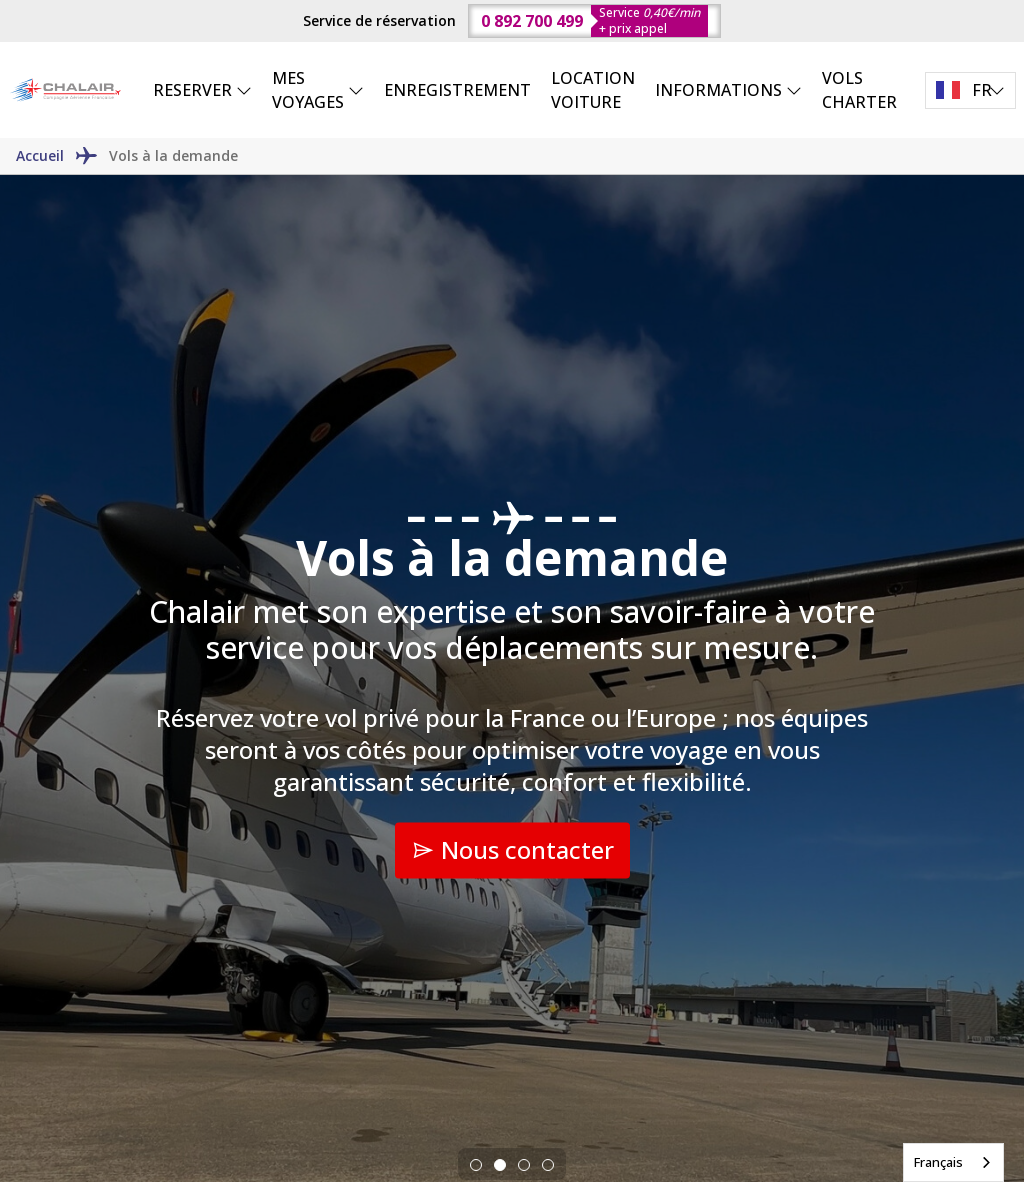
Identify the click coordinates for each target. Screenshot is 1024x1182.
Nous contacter (512, 849)
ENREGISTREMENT (457, 90)
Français (938, 1162)
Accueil (40, 155)
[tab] (476, 1165)
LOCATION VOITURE (593, 90)
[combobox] (953, 1162)
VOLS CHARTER (859, 90)
